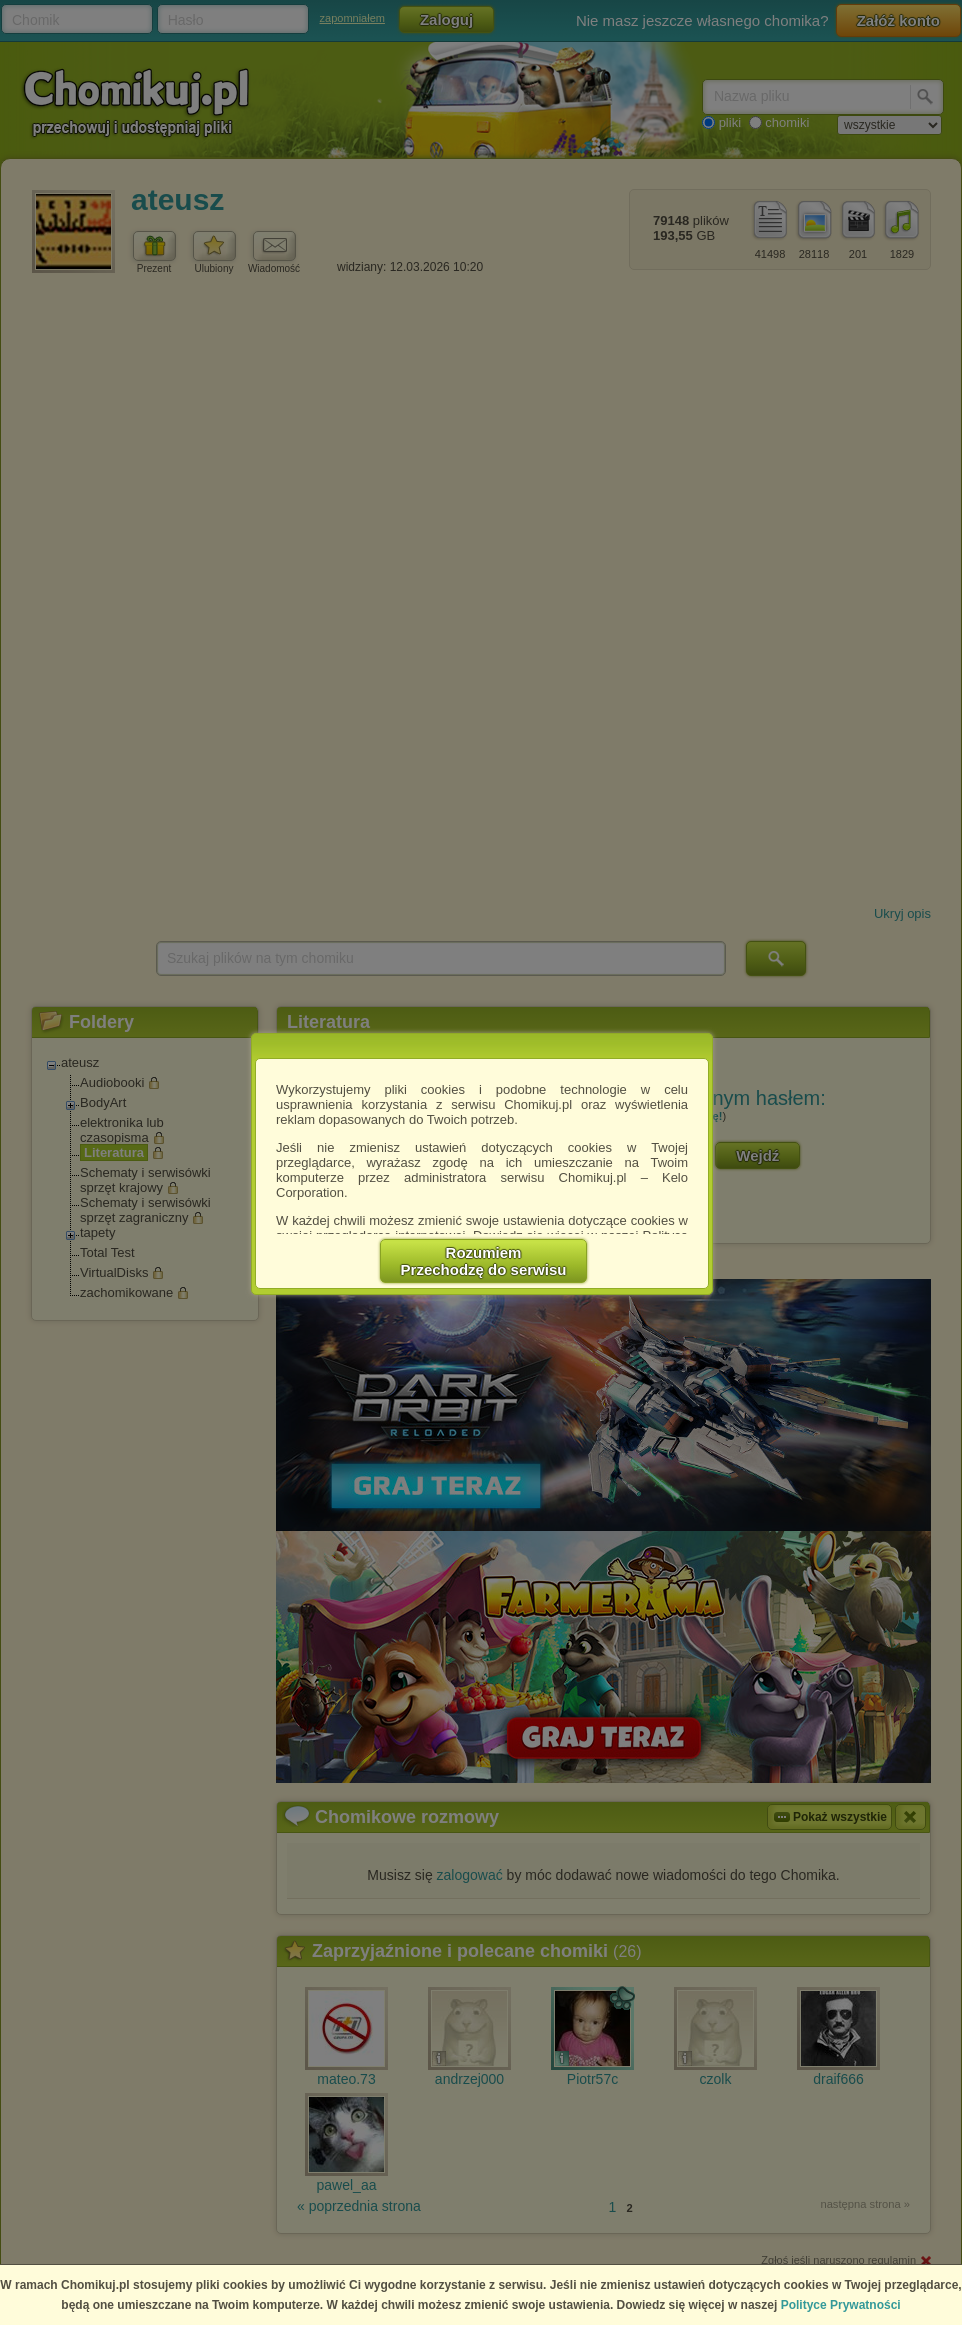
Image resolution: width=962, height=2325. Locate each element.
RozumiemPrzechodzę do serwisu (484, 1261)
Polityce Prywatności (841, 2305)
